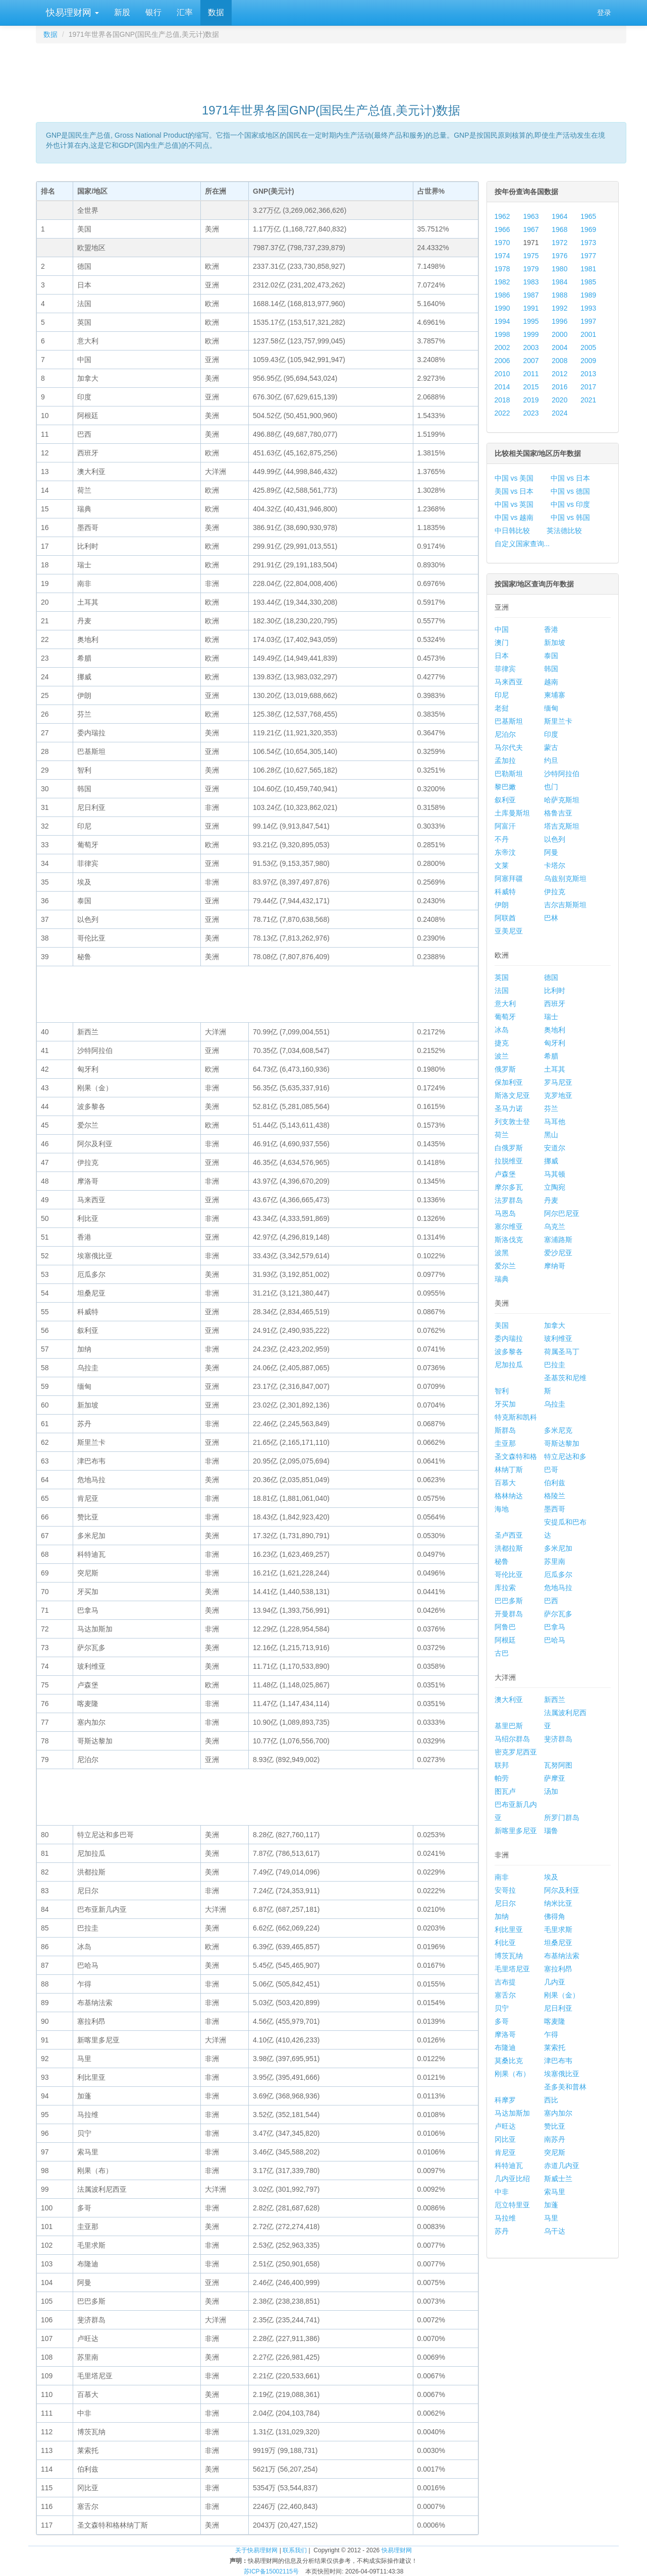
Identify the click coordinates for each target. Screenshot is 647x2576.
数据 (216, 12)
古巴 (502, 1653)
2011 (530, 374)
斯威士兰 (558, 2179)
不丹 (502, 839)
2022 (502, 413)
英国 (502, 977)
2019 (530, 400)
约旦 (551, 760)
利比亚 (505, 1943)
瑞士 (551, 1017)
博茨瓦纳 (509, 1956)
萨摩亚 (554, 1778)
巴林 (551, 918)
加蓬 (551, 2205)
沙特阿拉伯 (561, 774)
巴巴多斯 (509, 1601)
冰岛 (502, 1030)
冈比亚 (505, 2139)
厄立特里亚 (512, 2205)
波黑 (502, 1253)
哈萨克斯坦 (561, 800)
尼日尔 (505, 1903)
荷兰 (502, 1135)
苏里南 (554, 1561)
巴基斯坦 (509, 721)
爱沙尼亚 (558, 1253)
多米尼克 (558, 1430)
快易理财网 (71, 13)
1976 (559, 256)
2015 (530, 387)
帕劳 (502, 1778)
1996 (559, 321)
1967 (530, 229)
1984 (559, 282)
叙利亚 (505, 800)
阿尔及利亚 (561, 1890)
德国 (551, 977)
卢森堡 (505, 1174)
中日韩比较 (512, 530)
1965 (588, 216)
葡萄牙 (505, 1017)
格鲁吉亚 (558, 813)
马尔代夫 (509, 747)
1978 (502, 269)
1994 (502, 321)
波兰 (502, 1056)
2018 (502, 400)
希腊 (551, 1056)
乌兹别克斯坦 (565, 878)
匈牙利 (554, 1043)
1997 (588, 321)
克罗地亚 (558, 1095)
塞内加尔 (558, 2113)
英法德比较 (564, 530)
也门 (551, 787)
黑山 (551, 1135)
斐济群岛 (558, 1739)
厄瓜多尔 (558, 1574)
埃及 (551, 1877)
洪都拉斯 (509, 1548)
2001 (588, 334)
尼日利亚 (558, 2008)
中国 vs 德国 (570, 491)
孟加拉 (505, 760)
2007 (530, 361)
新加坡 (554, 642)
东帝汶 (505, 852)
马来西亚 (509, 682)
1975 (530, 256)
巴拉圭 (554, 1365)
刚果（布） (512, 2074)
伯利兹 (554, 1483)
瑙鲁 (551, 1831)
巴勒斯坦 (509, 774)
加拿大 (554, 1325)
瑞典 (502, 1279)
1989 (588, 295)
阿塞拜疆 (509, 878)
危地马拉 (558, 1588)
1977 (588, 256)
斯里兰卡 (558, 721)
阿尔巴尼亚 (561, 1213)
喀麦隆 (554, 2021)
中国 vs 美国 (514, 478)
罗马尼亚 (558, 1082)
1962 (502, 216)
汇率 (185, 12)
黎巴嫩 (505, 787)
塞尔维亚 (509, 1226)
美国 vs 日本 (514, 491)
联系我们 (295, 2550)
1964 (559, 216)
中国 (502, 629)
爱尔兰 (505, 1266)
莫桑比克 (509, 2061)
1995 (530, 321)
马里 (551, 2218)
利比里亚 (509, 1929)
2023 (530, 413)
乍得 (551, 2034)
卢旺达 (505, 2126)
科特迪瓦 (509, 2165)
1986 (502, 295)
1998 (502, 334)
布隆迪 (505, 2047)
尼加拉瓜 (509, 1365)
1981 (588, 269)
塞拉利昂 (558, 1969)
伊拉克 (554, 892)
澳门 (502, 642)
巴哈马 (554, 1640)
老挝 (502, 708)
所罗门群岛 (561, 1817)
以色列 (554, 839)
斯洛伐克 (509, 1240)
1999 (530, 334)
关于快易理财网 (256, 2550)
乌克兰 (554, 1226)
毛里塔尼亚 (512, 1969)
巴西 (551, 1601)
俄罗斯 (505, 1069)
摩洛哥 (505, 2034)
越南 (551, 682)
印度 (551, 734)
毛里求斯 (558, 1929)
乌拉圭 (554, 1404)
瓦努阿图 (558, 1765)
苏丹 (502, 2231)
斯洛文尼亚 (512, 1095)
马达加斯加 (512, 2113)
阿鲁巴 (505, 1627)
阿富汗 (505, 826)
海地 (502, 1509)
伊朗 (502, 905)
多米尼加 (558, 1548)
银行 (153, 12)
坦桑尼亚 (558, 1943)
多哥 (502, 2021)
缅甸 (551, 708)
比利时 (554, 990)
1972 (559, 243)
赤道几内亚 (561, 2165)
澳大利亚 (509, 1699)
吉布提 (505, 1982)
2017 (588, 387)
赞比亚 (554, 2126)
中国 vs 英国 (514, 504)
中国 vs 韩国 (570, 517)
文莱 (502, 865)
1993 (588, 308)
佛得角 (554, 1916)
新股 (122, 12)
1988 (559, 295)
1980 (559, 269)
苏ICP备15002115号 (271, 2571)
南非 (502, 1877)
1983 (530, 282)
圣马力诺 (509, 1108)
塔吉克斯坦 (561, 826)
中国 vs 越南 (514, 517)
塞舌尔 (505, 1995)
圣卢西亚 (509, 1535)
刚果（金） (561, 1995)
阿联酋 (505, 918)
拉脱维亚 (509, 1161)
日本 (502, 656)
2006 (502, 361)
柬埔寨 (554, 695)
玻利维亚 (558, 1338)
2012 (559, 374)
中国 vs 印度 (570, 504)
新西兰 (554, 1699)
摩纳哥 (554, 1266)
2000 (559, 334)
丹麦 (551, 1200)
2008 (559, 361)
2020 (559, 400)
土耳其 (554, 1069)
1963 (530, 216)
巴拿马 (554, 1627)
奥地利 (554, 1030)
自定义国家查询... (522, 544)
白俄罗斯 (509, 1148)
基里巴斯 (509, 1726)
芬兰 (551, 1108)
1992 (559, 308)
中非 (502, 2192)
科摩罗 (505, 2100)
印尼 (502, 695)
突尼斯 (554, 2152)
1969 (588, 229)
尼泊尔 (505, 734)
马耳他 (554, 1122)
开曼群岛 (509, 1614)
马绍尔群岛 (512, 1739)
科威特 (505, 892)
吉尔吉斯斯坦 (565, 905)
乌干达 (554, 2231)
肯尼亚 (505, 2152)
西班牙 (554, 1004)
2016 (559, 387)
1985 (588, 282)
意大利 (505, 1004)
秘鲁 (502, 1561)
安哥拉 (505, 1890)
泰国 (551, 656)
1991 (530, 308)
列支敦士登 (512, 1122)
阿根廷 (505, 1640)
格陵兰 (554, 1496)
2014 (502, 387)
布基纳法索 (561, 1956)
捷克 (502, 1043)
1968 (559, 229)
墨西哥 (554, 1509)
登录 (604, 13)
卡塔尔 (554, 865)
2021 (588, 400)
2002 (502, 347)
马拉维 (505, 2218)
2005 (588, 347)
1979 (530, 269)
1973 (588, 243)
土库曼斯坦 (512, 813)
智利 (502, 1391)
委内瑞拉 (509, 1338)
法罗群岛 (509, 1200)
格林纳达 (509, 1496)
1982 (502, 282)
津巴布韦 (558, 2061)
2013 (588, 374)
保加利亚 (509, 1082)
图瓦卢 (505, 1791)
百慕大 (505, 1483)
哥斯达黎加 (561, 1443)
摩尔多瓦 (509, 1187)
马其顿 (554, 1174)
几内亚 (554, 1982)
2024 (559, 413)
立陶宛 (554, 1187)
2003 (530, 347)
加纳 (502, 1916)
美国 (502, 1325)
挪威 (551, 1161)
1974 (502, 256)
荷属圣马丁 (561, 1352)
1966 (502, 229)
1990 (502, 308)
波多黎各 (509, 1352)
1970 (502, 243)
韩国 (551, 669)
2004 (559, 347)
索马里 (554, 2192)
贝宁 (502, 2008)
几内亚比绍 (512, 2179)
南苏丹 (554, 2139)
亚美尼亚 (509, 931)
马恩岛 (505, 1213)
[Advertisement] (331, 68)
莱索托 (554, 2047)
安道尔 (554, 1148)
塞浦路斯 (558, 1240)
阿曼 (551, 852)
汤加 (551, 1791)
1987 (530, 295)
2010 (502, 374)
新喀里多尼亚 (516, 1831)
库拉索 (505, 1588)
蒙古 (551, 747)
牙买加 (505, 1404)
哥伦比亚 (509, 1574)
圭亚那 (505, 1443)
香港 (551, 629)
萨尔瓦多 (558, 1614)
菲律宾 (505, 669)
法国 (502, 990)
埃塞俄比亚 (561, 2074)
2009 (588, 361)
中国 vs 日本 (570, 478)
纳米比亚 (558, 1903)
